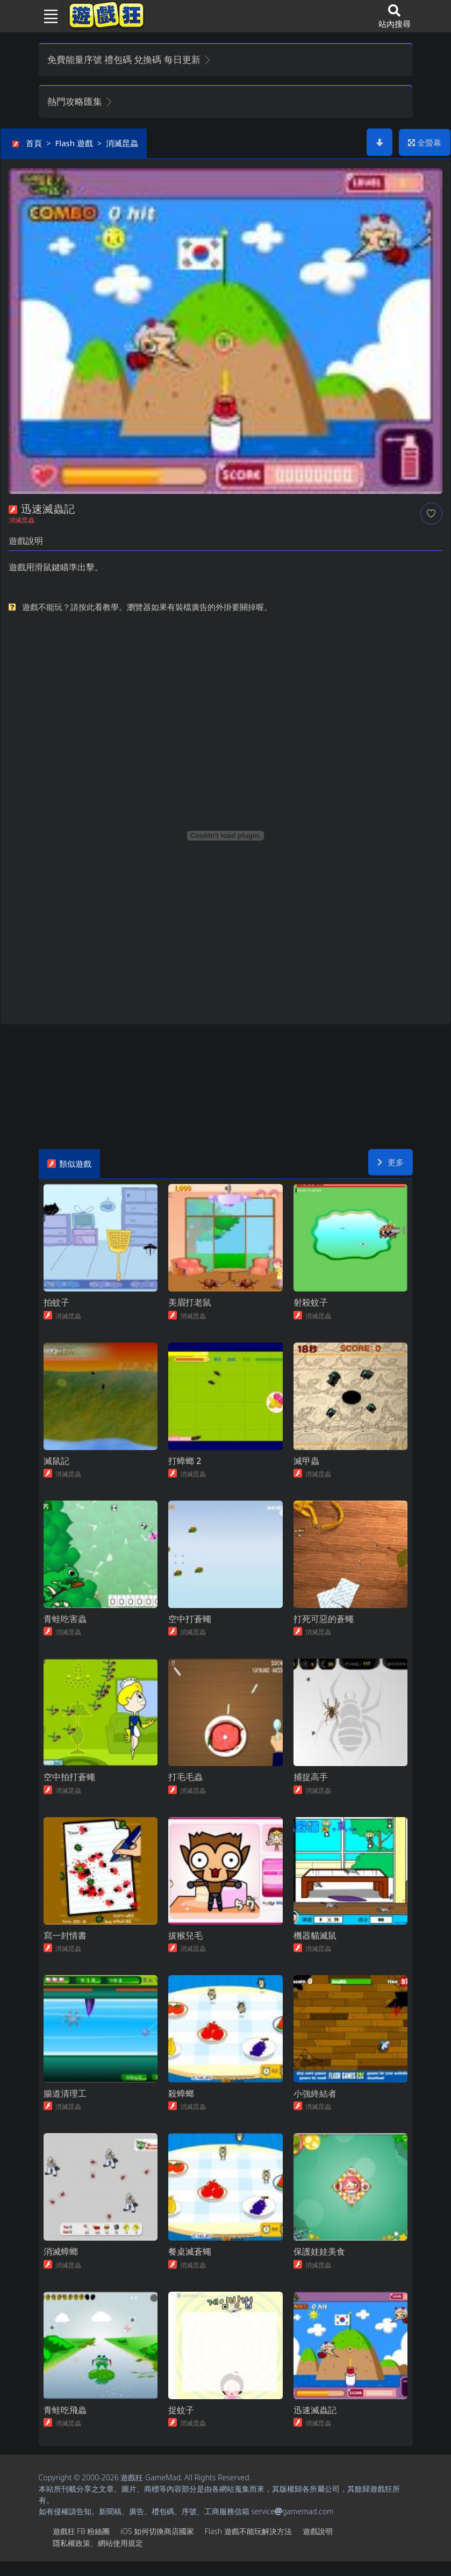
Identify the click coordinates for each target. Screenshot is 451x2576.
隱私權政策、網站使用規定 (98, 2557)
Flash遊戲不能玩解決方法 (248, 2546)
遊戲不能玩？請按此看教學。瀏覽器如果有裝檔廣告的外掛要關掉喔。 (147, 606)
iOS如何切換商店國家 (157, 2546)
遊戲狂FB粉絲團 (81, 2546)
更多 (390, 1162)
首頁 (34, 143)
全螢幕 (424, 142)
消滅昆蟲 (122, 143)
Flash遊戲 (74, 143)
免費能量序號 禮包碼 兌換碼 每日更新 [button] (129, 59)
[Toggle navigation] (47, 16)
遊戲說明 (318, 2546)
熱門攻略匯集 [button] (80, 101)
